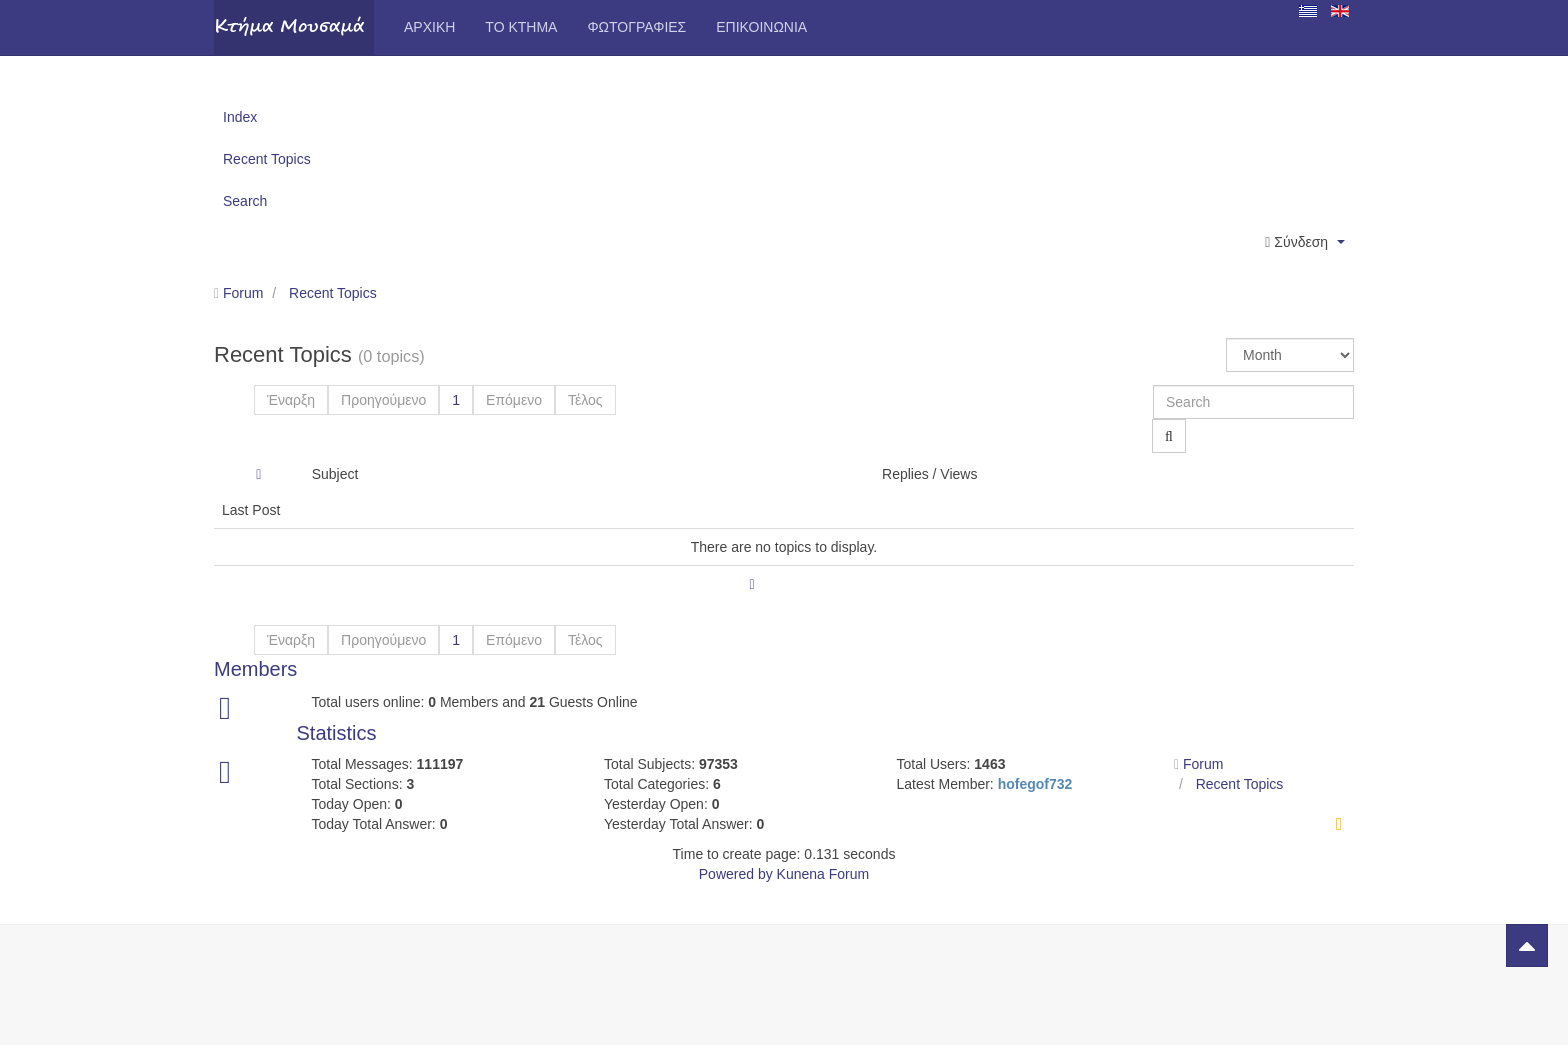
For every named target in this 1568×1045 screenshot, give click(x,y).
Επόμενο (514, 400)
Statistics (337, 733)
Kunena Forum (823, 874)
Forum (243, 293)
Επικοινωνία (761, 27)
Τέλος (585, 400)
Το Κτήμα (521, 27)
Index (240, 117)
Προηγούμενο (383, 400)
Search (245, 201)
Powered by (736, 874)
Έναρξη (291, 400)
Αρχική (429, 27)
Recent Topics (267, 159)
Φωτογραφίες (636, 27)
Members (255, 669)
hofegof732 (1035, 784)
